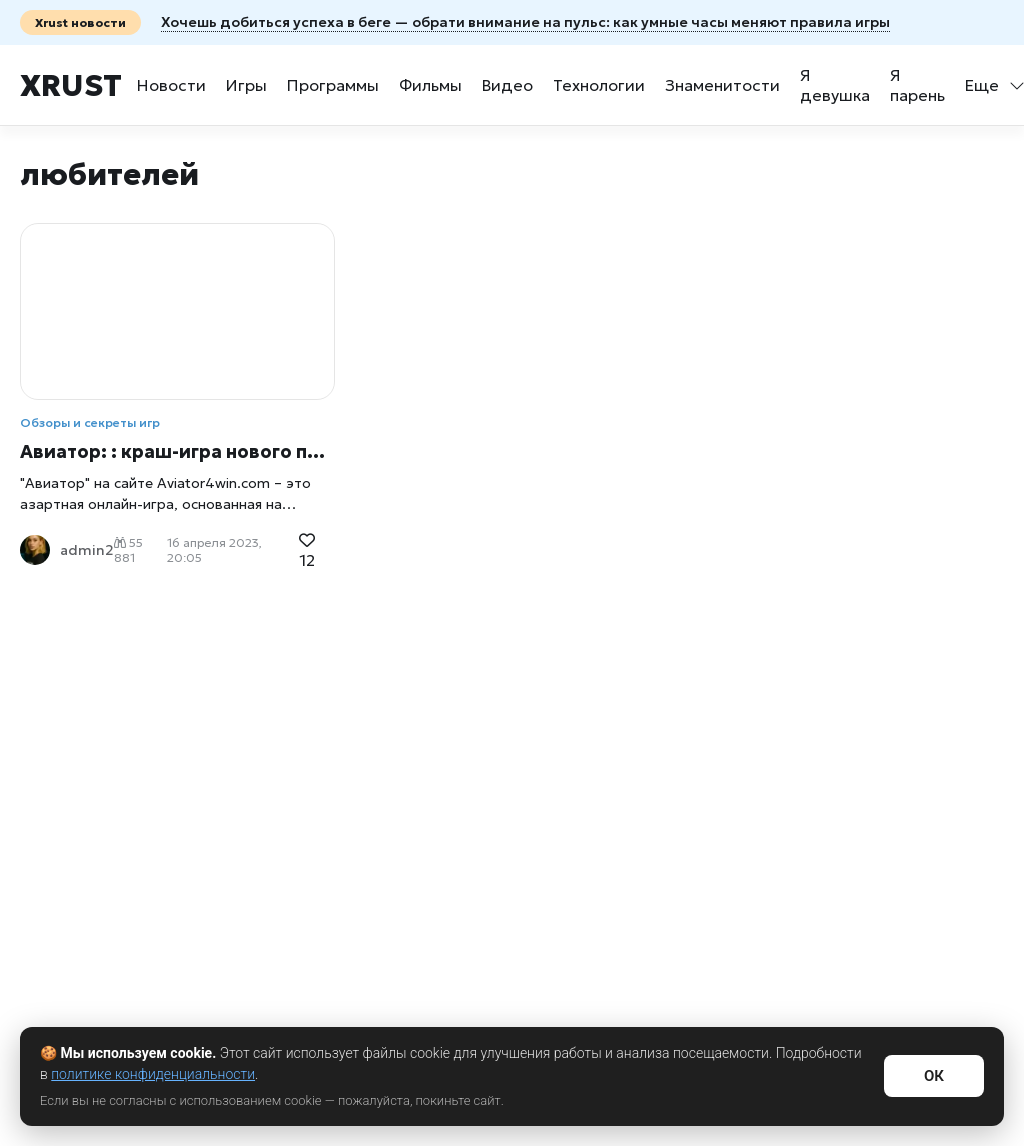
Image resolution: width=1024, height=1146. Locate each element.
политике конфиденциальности (153, 1074)
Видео (507, 85)
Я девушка (835, 85)
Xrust (71, 85)
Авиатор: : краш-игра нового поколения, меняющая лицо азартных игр (177, 451)
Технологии (599, 85)
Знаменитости (722, 85)
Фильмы (430, 85)
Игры (246, 85)
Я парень (917, 85)
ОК (934, 1076)
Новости (171, 85)
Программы (333, 85)
